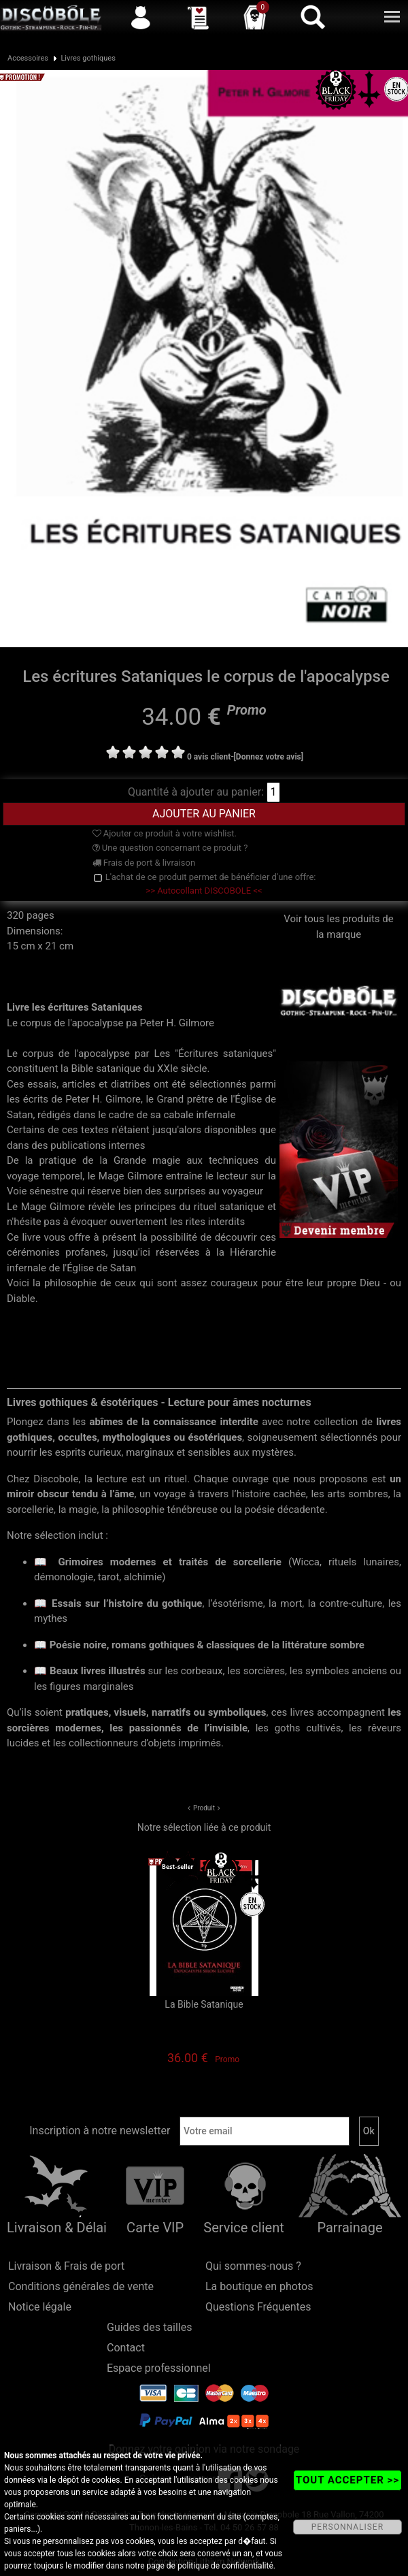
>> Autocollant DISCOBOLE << (204, 890)
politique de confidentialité (225, 2566)
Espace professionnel (159, 2368)
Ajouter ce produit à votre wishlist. (164, 833)
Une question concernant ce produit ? (170, 848)
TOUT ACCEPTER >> (347, 2480)
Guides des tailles (149, 2327)
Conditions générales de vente (81, 2286)
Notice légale (39, 2306)
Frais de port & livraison (144, 863)
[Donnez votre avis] (269, 757)
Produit (204, 1808)
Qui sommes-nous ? (253, 2266)
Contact (126, 2347)
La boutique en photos (259, 2286)
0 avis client (209, 757)
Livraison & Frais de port (66, 2266)
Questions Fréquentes (258, 2306)
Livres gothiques (88, 58)
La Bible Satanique (204, 2004)
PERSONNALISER (347, 2527)
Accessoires (27, 58)
